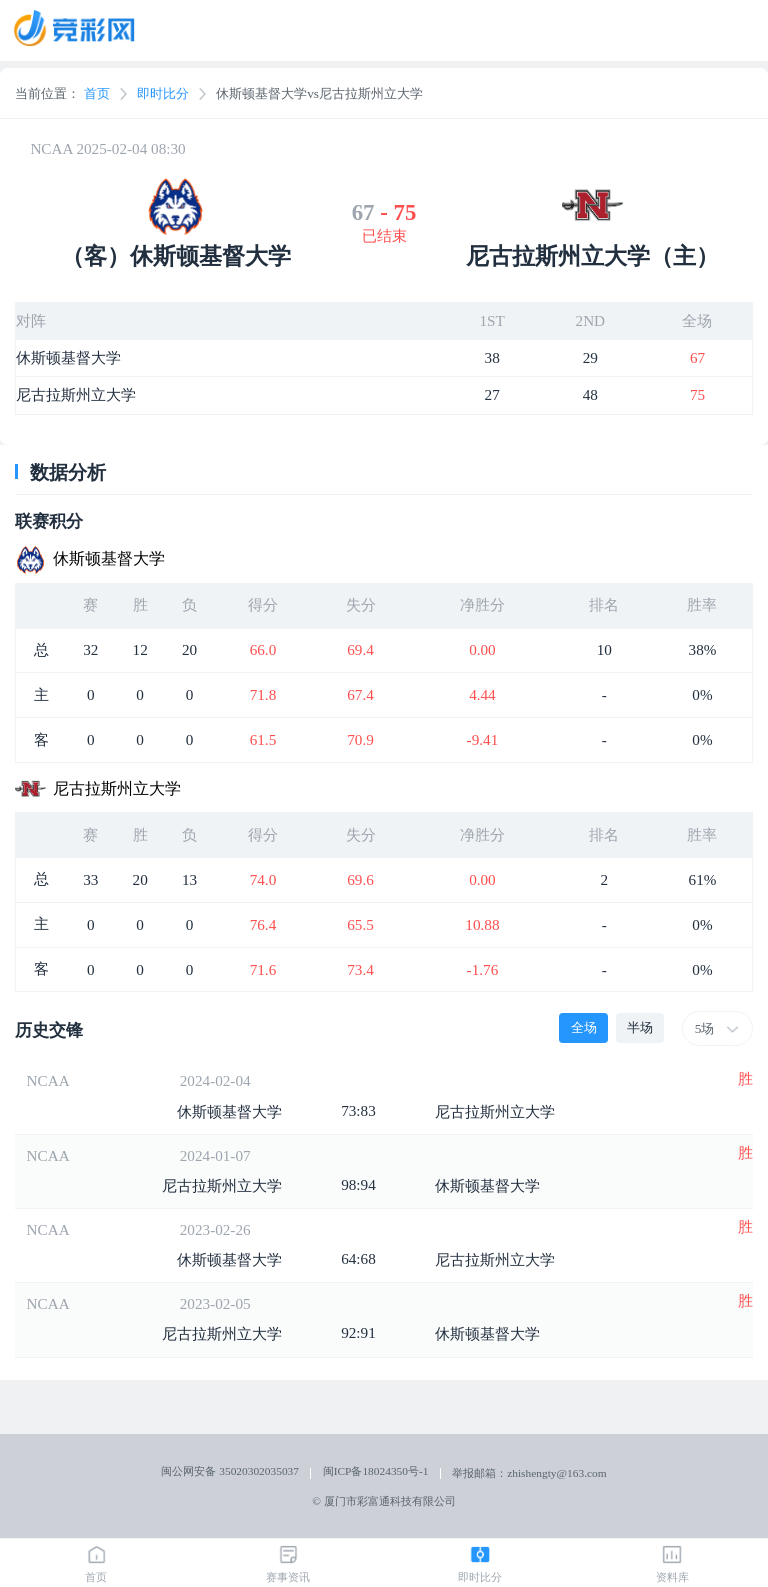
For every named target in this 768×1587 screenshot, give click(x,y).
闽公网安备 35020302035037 (230, 1471)
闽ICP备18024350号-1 (376, 1471)
